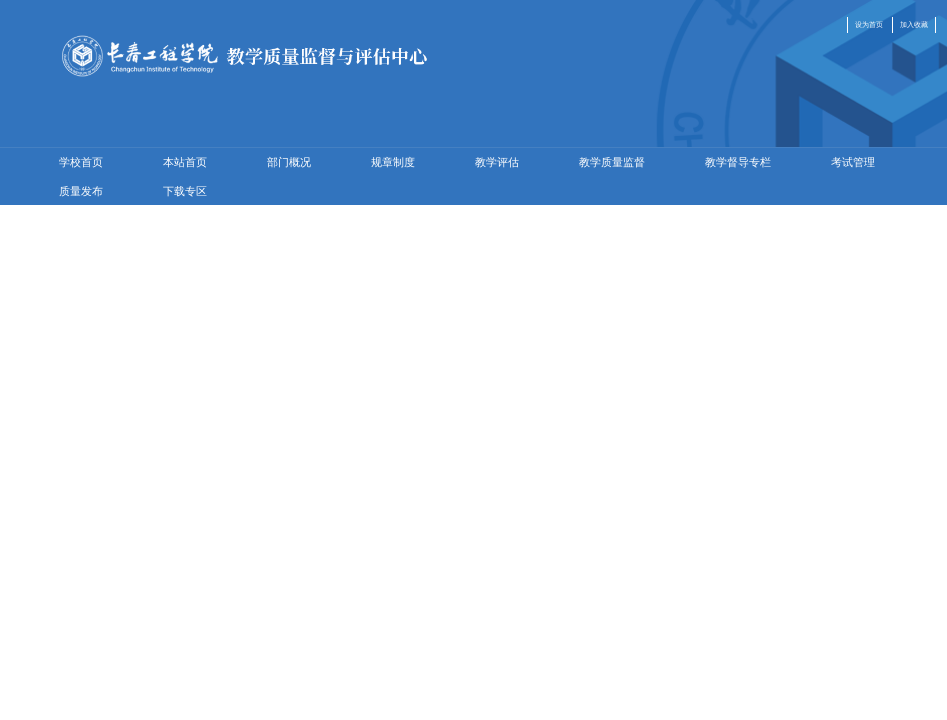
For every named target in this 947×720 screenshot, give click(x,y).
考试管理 (853, 162)
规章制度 (393, 162)
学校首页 (81, 162)
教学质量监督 (612, 162)
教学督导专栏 (738, 162)
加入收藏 (914, 24)
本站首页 (185, 162)
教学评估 (497, 162)
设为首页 (869, 24)
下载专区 (185, 191)
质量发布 (81, 191)
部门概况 (289, 162)
